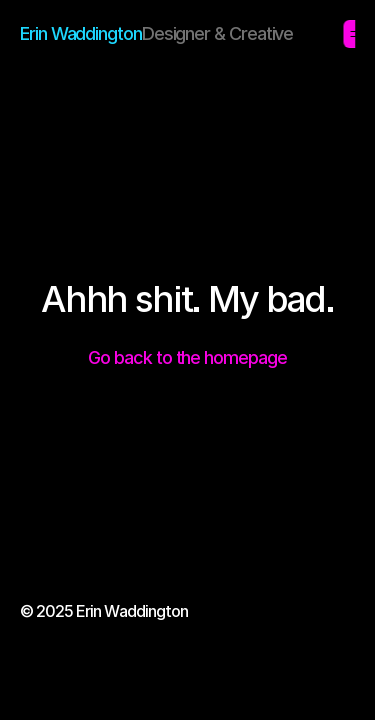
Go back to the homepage (187, 357)
